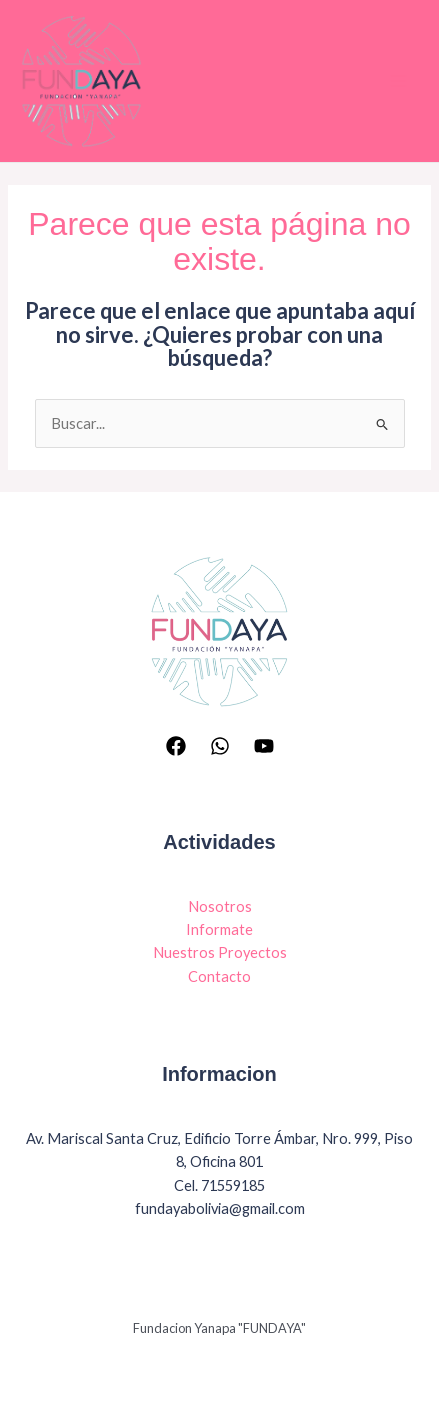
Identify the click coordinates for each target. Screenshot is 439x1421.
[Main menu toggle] (398, 81)
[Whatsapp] (220, 745)
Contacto (219, 975)
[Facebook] (176, 745)
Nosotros (220, 905)
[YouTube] (264, 745)
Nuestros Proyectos (220, 952)
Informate (219, 929)
